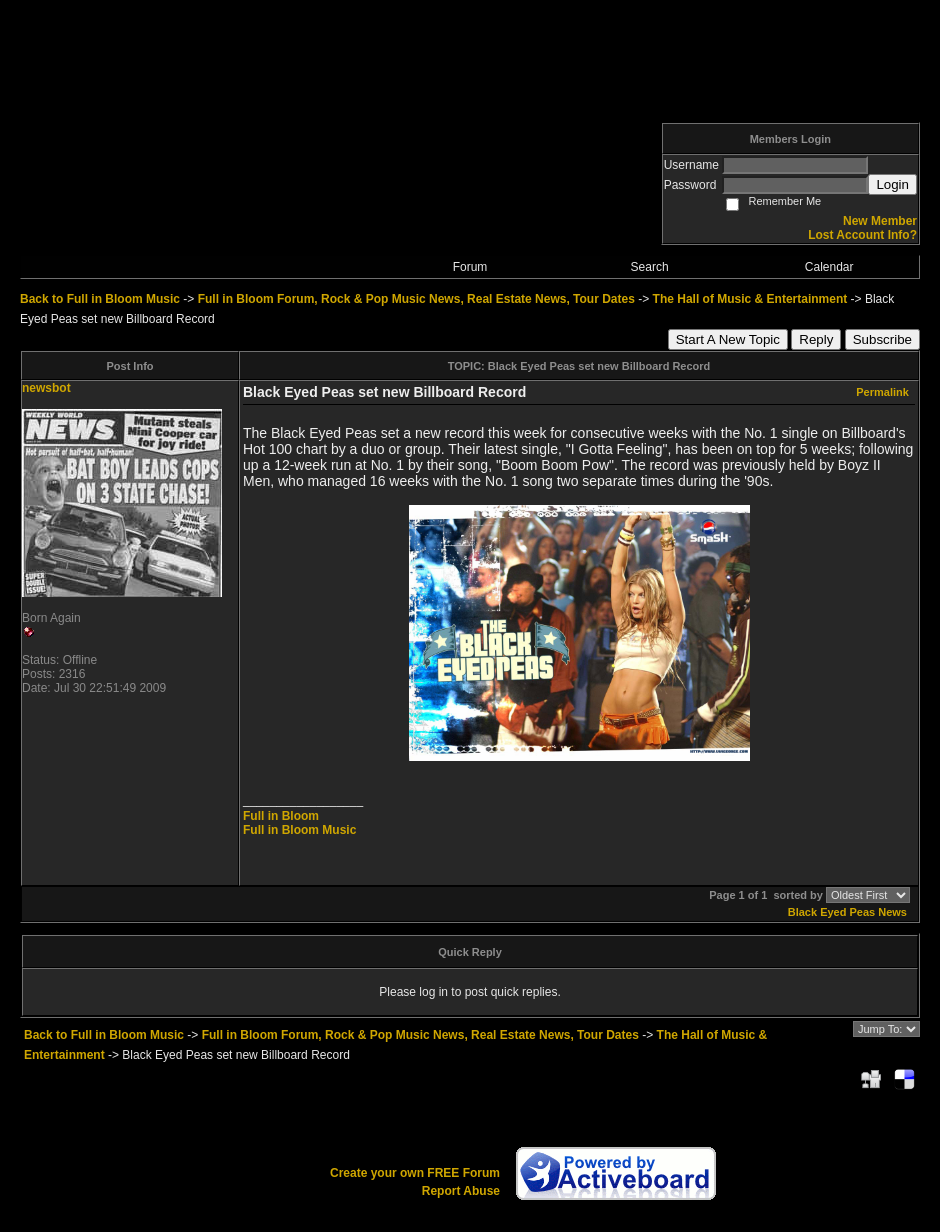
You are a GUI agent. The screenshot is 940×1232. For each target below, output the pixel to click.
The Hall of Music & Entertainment (750, 299)
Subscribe (882, 339)
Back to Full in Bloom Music (100, 299)
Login (892, 184)
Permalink (882, 392)
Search (650, 267)
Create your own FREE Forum (415, 1173)
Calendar (829, 267)
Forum (470, 267)
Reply (816, 339)
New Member (880, 221)
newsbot (46, 388)
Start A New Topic (728, 339)
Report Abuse (461, 1191)
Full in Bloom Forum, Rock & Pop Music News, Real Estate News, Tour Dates (416, 299)
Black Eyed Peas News (847, 912)
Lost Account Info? (862, 235)
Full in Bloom (281, 816)
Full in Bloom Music (299, 830)
